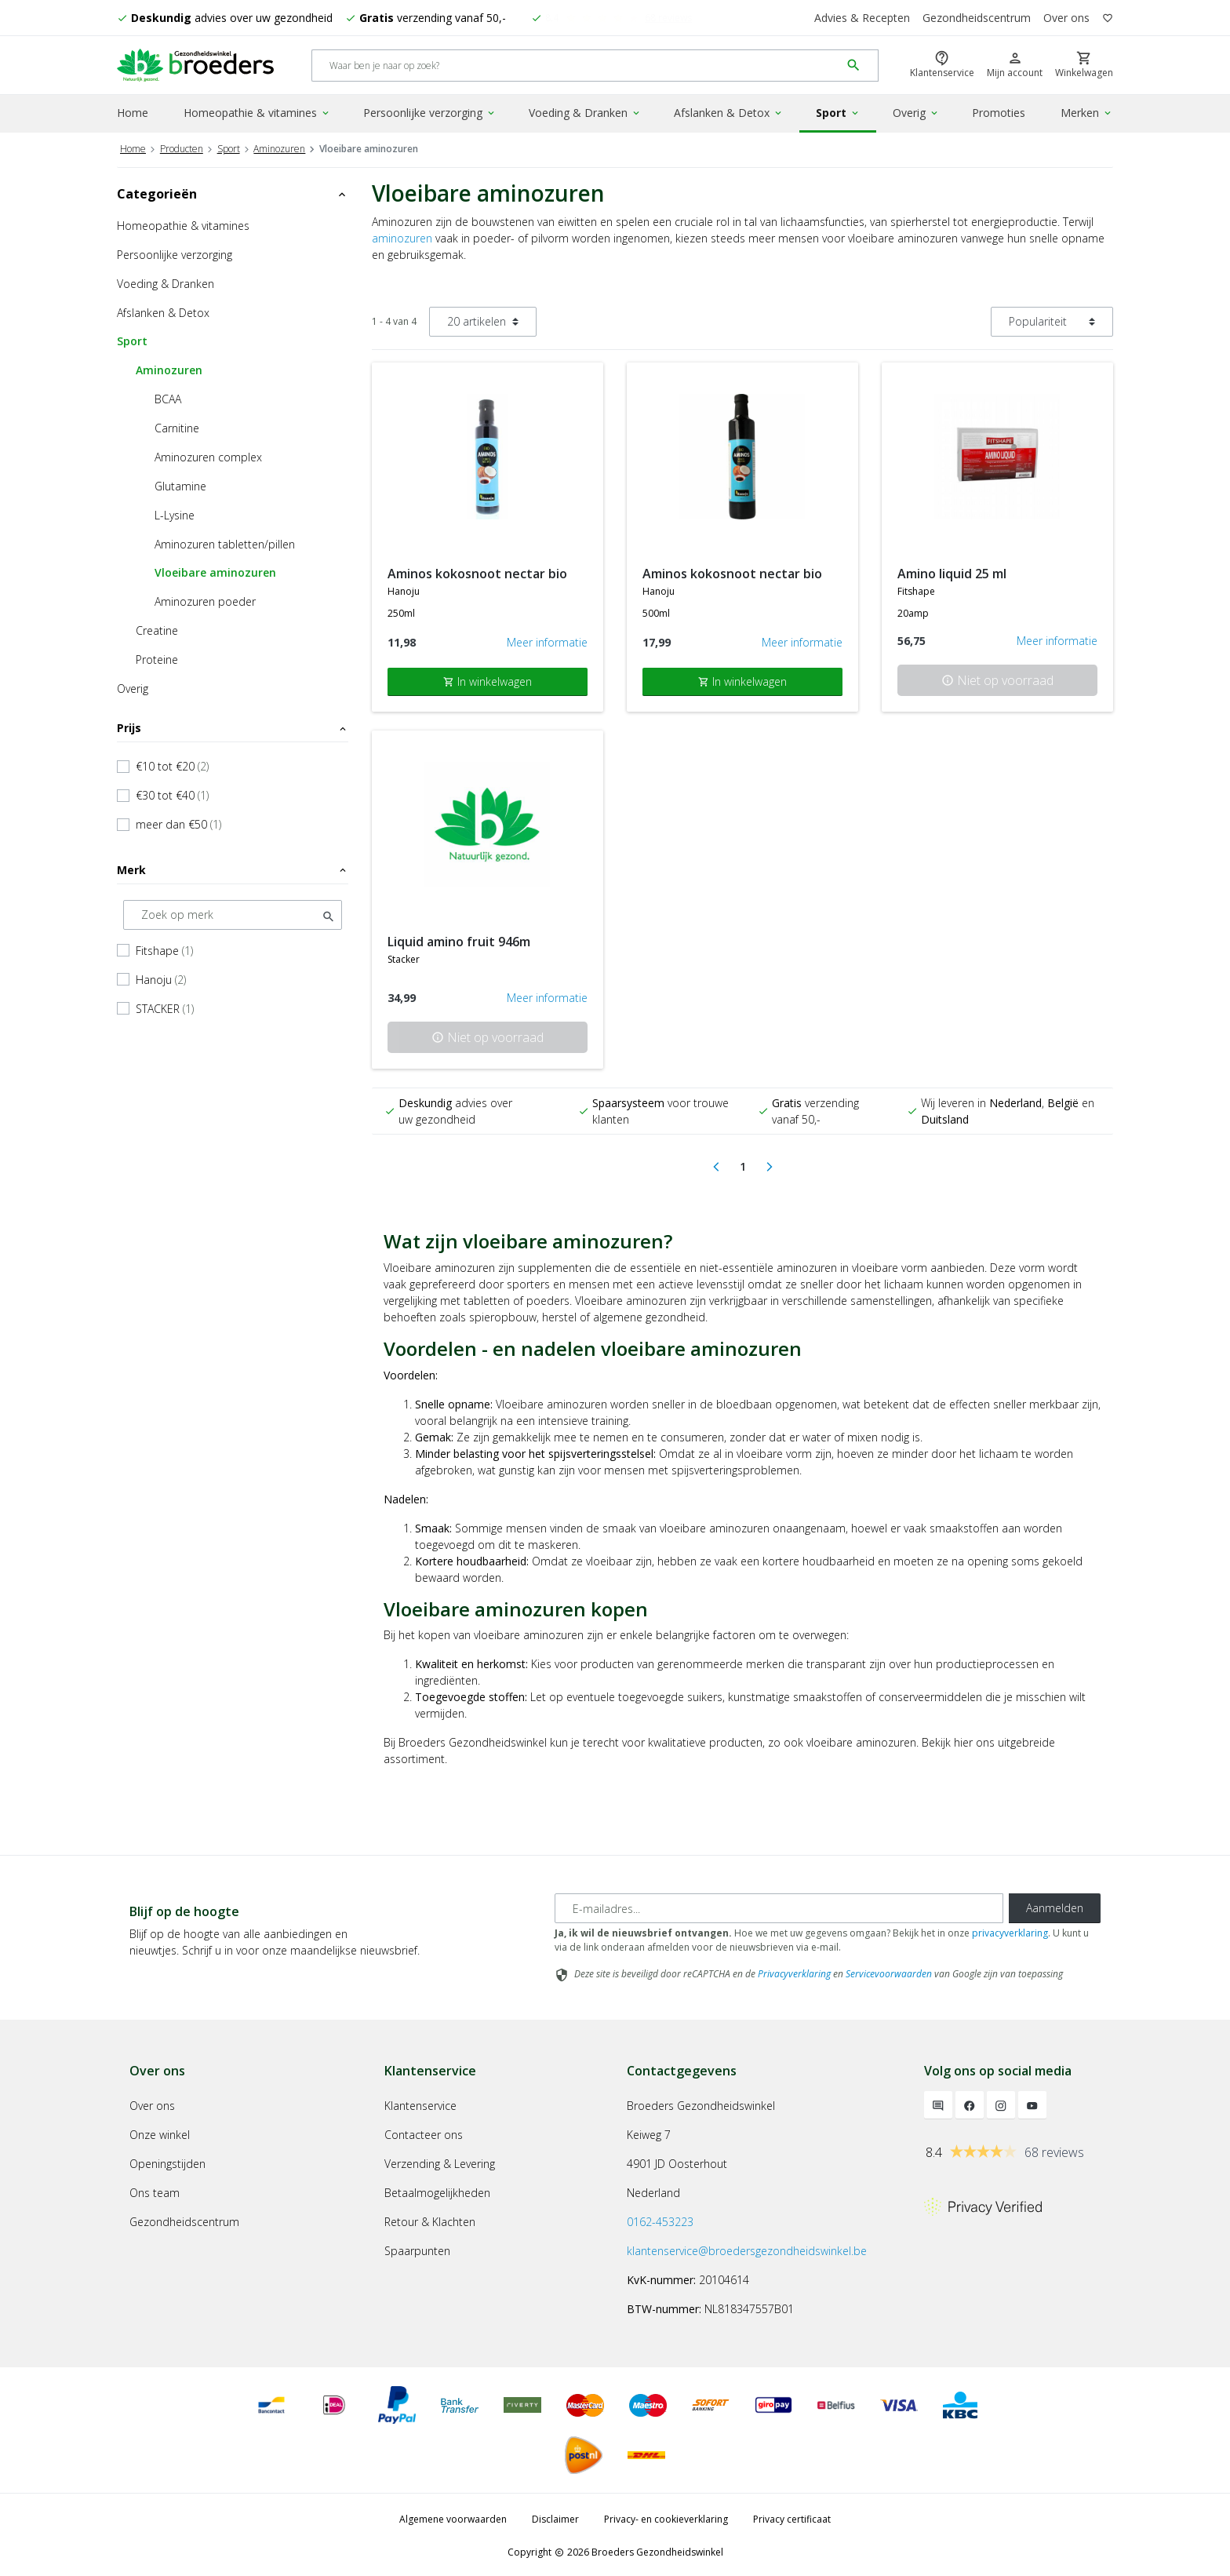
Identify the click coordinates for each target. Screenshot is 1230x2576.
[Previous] (716, 1165)
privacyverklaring (1010, 1931)
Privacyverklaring (794, 1972)
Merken (1087, 112)
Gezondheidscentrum (977, 17)
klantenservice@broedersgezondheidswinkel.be (747, 2248)
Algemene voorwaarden (453, 2516)
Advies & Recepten (862, 17)
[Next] (769, 1165)
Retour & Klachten (429, 2219)
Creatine (157, 628)
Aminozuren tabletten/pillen (225, 541)
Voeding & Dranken (585, 112)
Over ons (1066, 17)
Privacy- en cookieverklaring (666, 2516)
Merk (232, 867)
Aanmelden (1054, 1906)
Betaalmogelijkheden (437, 2190)
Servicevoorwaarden (889, 1972)
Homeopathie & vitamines (257, 112)
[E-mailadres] (779, 1907)
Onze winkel (159, 2132)
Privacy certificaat (792, 2516)
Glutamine (180, 483)
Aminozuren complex (208, 454)
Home (132, 112)
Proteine (157, 657)
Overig (916, 112)
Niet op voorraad (997, 678)
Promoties (998, 112)
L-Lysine (175, 512)
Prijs (232, 725)
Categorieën (232, 191)
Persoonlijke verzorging (430, 112)
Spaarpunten (417, 2248)
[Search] (576, 65)
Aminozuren (279, 146)
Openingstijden (167, 2161)
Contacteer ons (423, 2132)
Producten (181, 146)
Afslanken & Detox (729, 112)
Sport (838, 112)
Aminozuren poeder (205, 599)
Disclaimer (555, 2516)
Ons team (154, 2190)
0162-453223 (660, 2219)
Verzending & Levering (439, 2161)
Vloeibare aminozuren (215, 570)
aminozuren (402, 235)
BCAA (168, 396)
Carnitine (177, 425)
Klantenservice (420, 2103)
